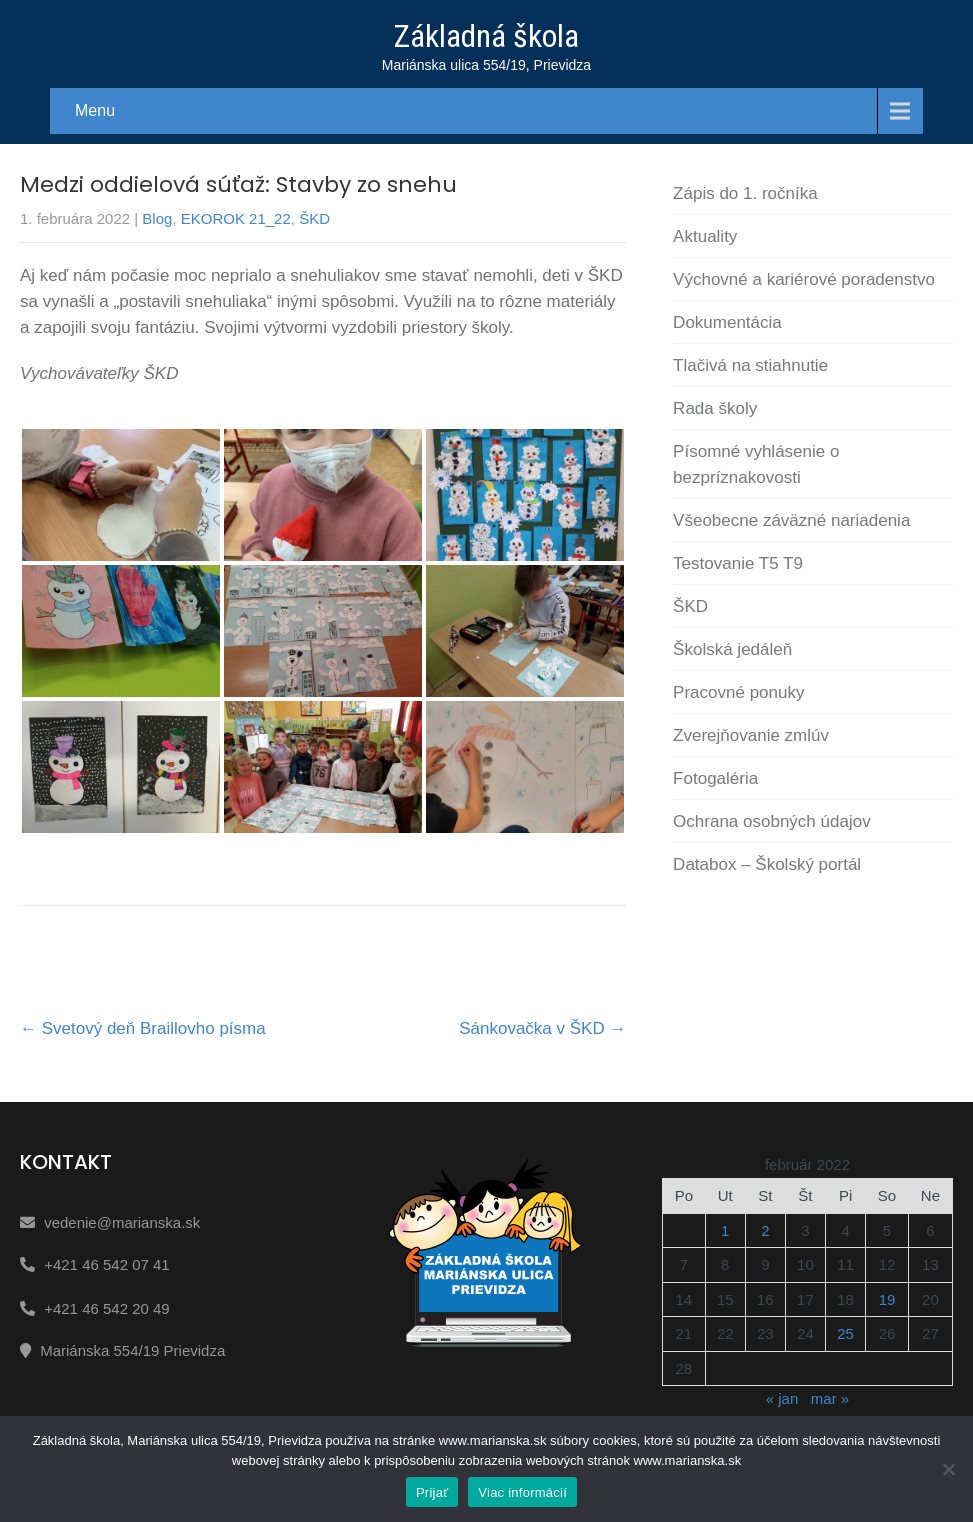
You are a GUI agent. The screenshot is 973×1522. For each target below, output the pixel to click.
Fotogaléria (715, 778)
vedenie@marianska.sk (122, 1222)
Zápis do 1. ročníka (745, 193)
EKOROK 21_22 (236, 218)
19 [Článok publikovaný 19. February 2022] (887, 1299)
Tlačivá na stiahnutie (750, 365)
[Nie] (948, 1469)
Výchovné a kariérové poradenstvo (804, 279)
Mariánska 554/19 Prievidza (132, 1350)
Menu (95, 110)
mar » (830, 1398)
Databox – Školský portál (767, 864)
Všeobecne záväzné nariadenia (791, 520)
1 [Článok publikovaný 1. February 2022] (725, 1230)
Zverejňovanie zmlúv (751, 735)
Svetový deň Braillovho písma (143, 1028)
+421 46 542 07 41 (107, 1264)
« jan (782, 1398)
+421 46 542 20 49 (107, 1308)
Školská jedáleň (732, 649)
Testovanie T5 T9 (738, 563)
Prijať (432, 1492)
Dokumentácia (727, 322)
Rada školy (715, 408)
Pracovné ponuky (738, 692)
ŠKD (314, 218)
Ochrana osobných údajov (772, 821)
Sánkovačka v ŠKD (542, 1028)
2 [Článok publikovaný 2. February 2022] (765, 1230)
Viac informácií (522, 1492)
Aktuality (705, 236)
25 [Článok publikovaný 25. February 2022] (845, 1333)
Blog (157, 218)
